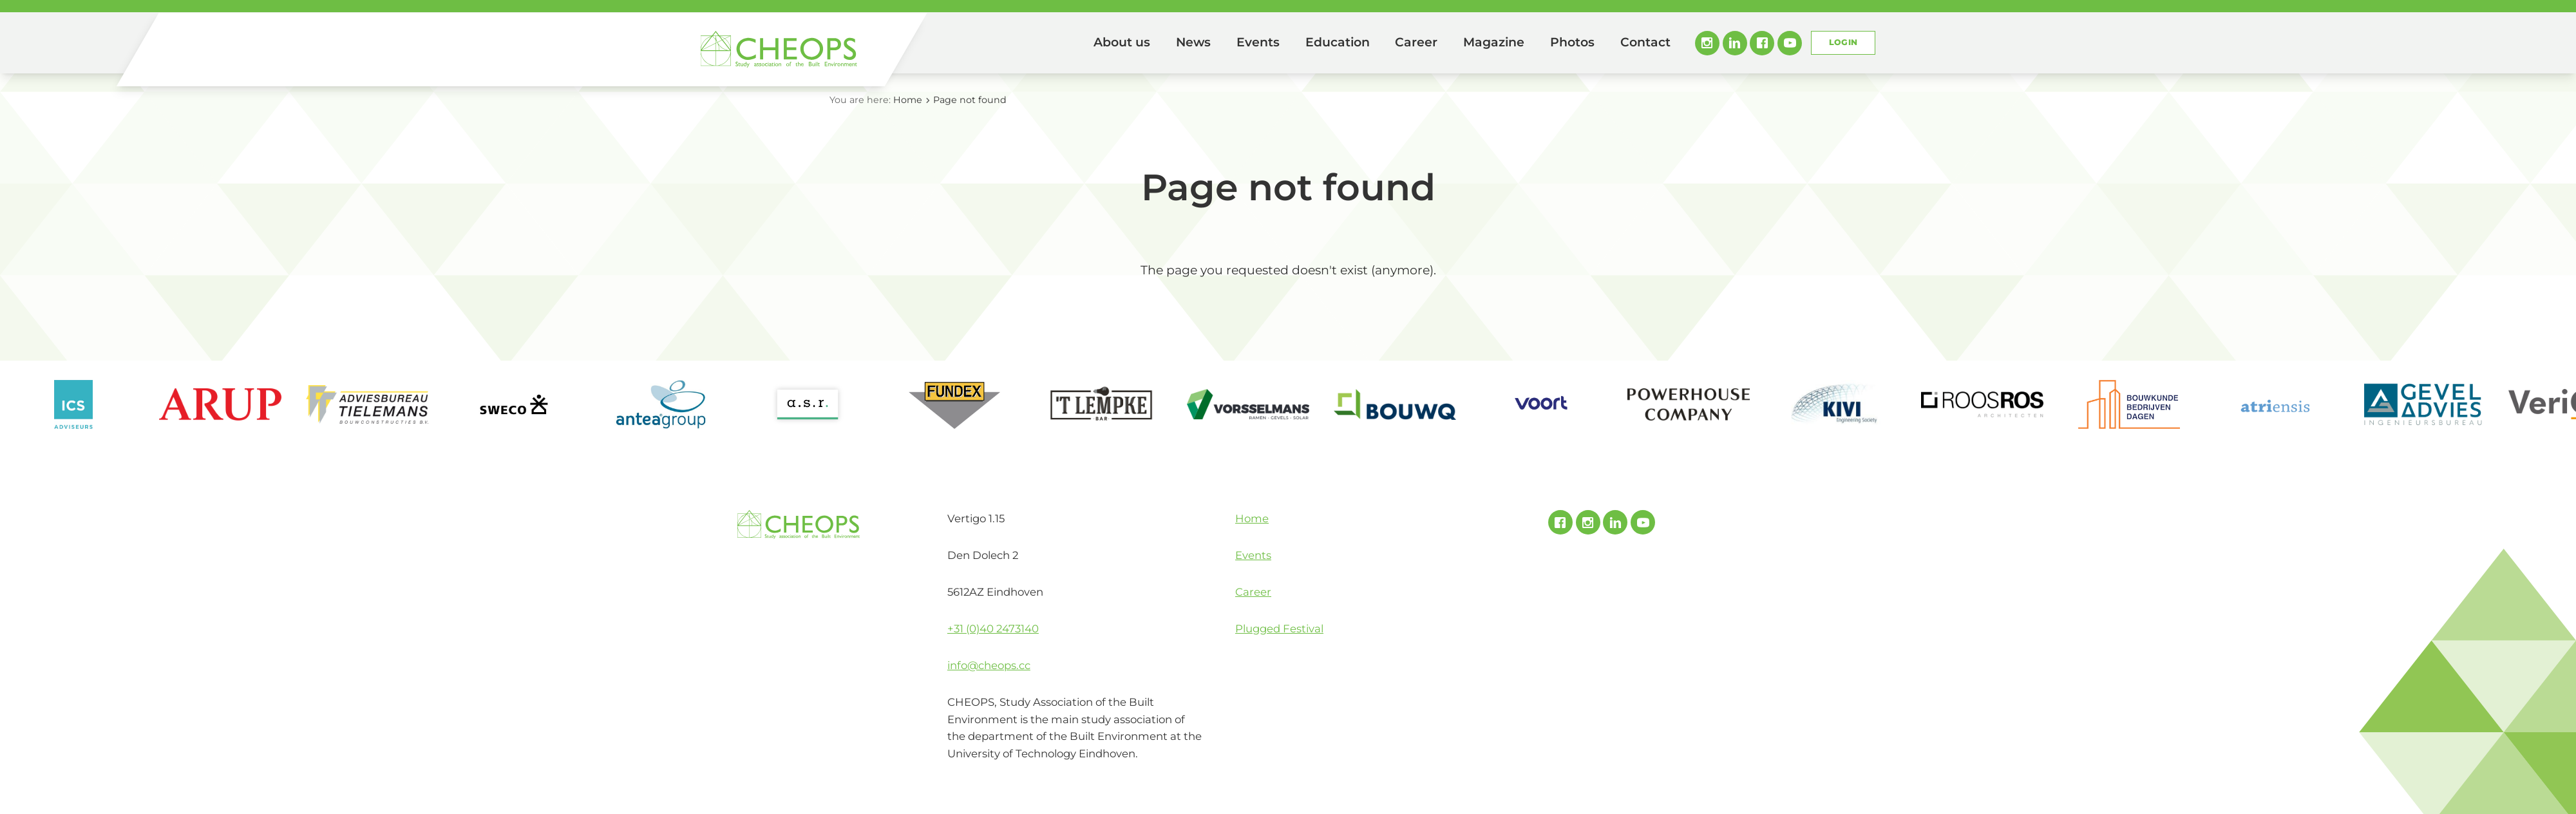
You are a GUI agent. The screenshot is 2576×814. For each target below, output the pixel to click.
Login (1843, 42)
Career (1416, 42)
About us (1122, 42)
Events (1258, 42)
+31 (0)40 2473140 (993, 628)
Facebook (1762, 43)
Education (1337, 42)
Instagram (1707, 43)
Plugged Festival (1279, 628)
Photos (1572, 42)
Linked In (1735, 43)
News (1193, 42)
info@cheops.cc (988, 665)
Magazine (1493, 42)
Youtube (1789, 43)
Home (1063, 43)
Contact (1645, 42)
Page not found (970, 100)
